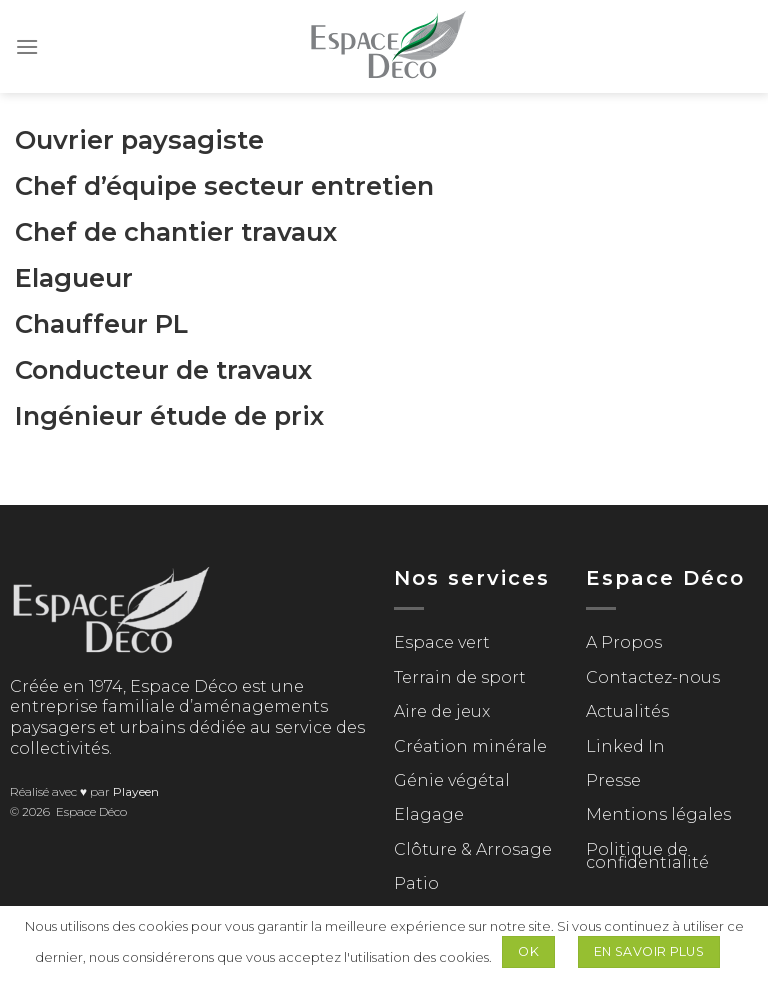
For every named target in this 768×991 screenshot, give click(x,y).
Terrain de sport (460, 677)
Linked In (625, 746)
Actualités (627, 711)
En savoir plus (649, 951)
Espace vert (442, 642)
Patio (416, 883)
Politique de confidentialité (647, 856)
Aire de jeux (442, 711)
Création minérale (470, 746)
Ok (528, 951)
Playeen (136, 791)
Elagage (429, 814)
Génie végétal (452, 780)
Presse (613, 780)
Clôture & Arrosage (473, 849)
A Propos (624, 642)
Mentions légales (658, 814)
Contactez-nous (653, 677)
